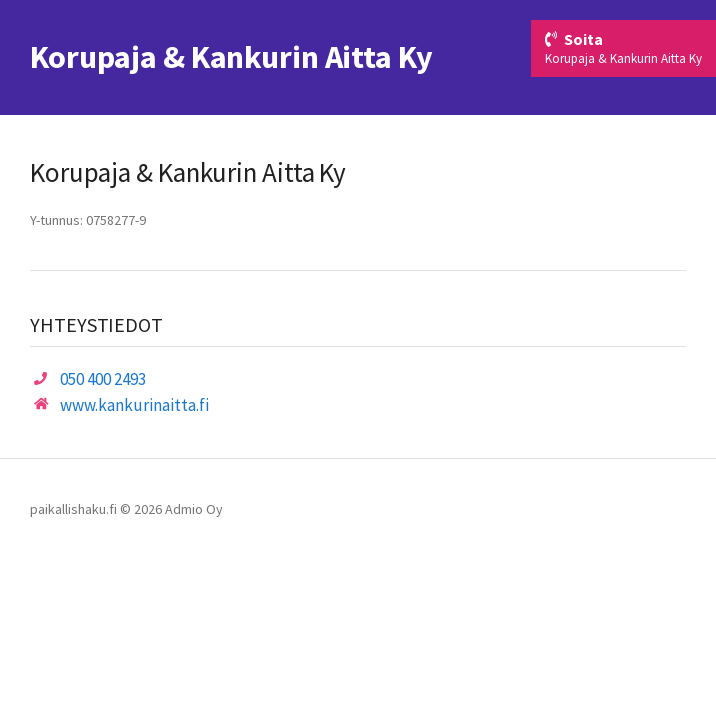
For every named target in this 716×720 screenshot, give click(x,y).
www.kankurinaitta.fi (134, 405)
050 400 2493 (103, 379)
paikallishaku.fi (73, 509)
